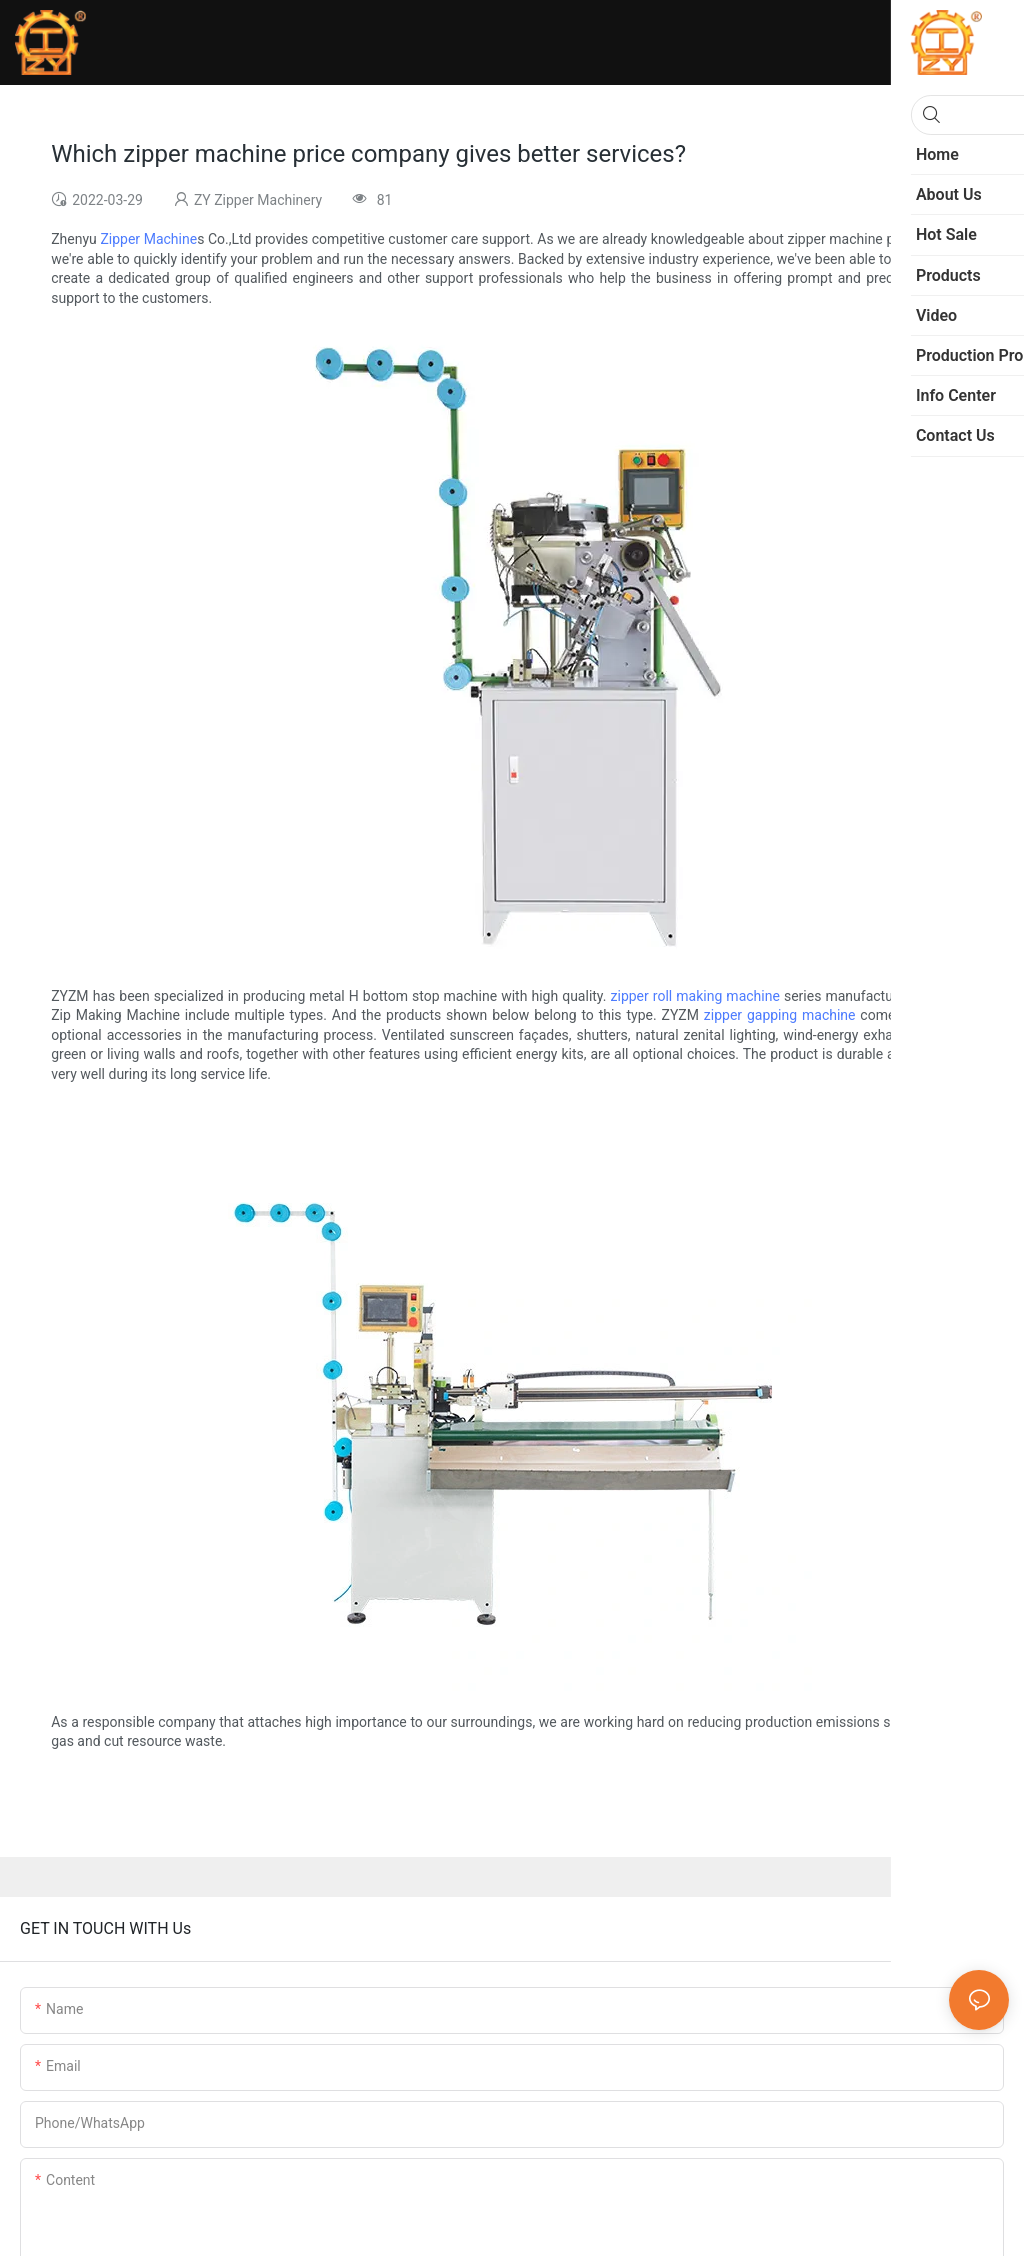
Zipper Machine (148, 239)
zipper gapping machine (780, 1015)
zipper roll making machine (695, 996)
